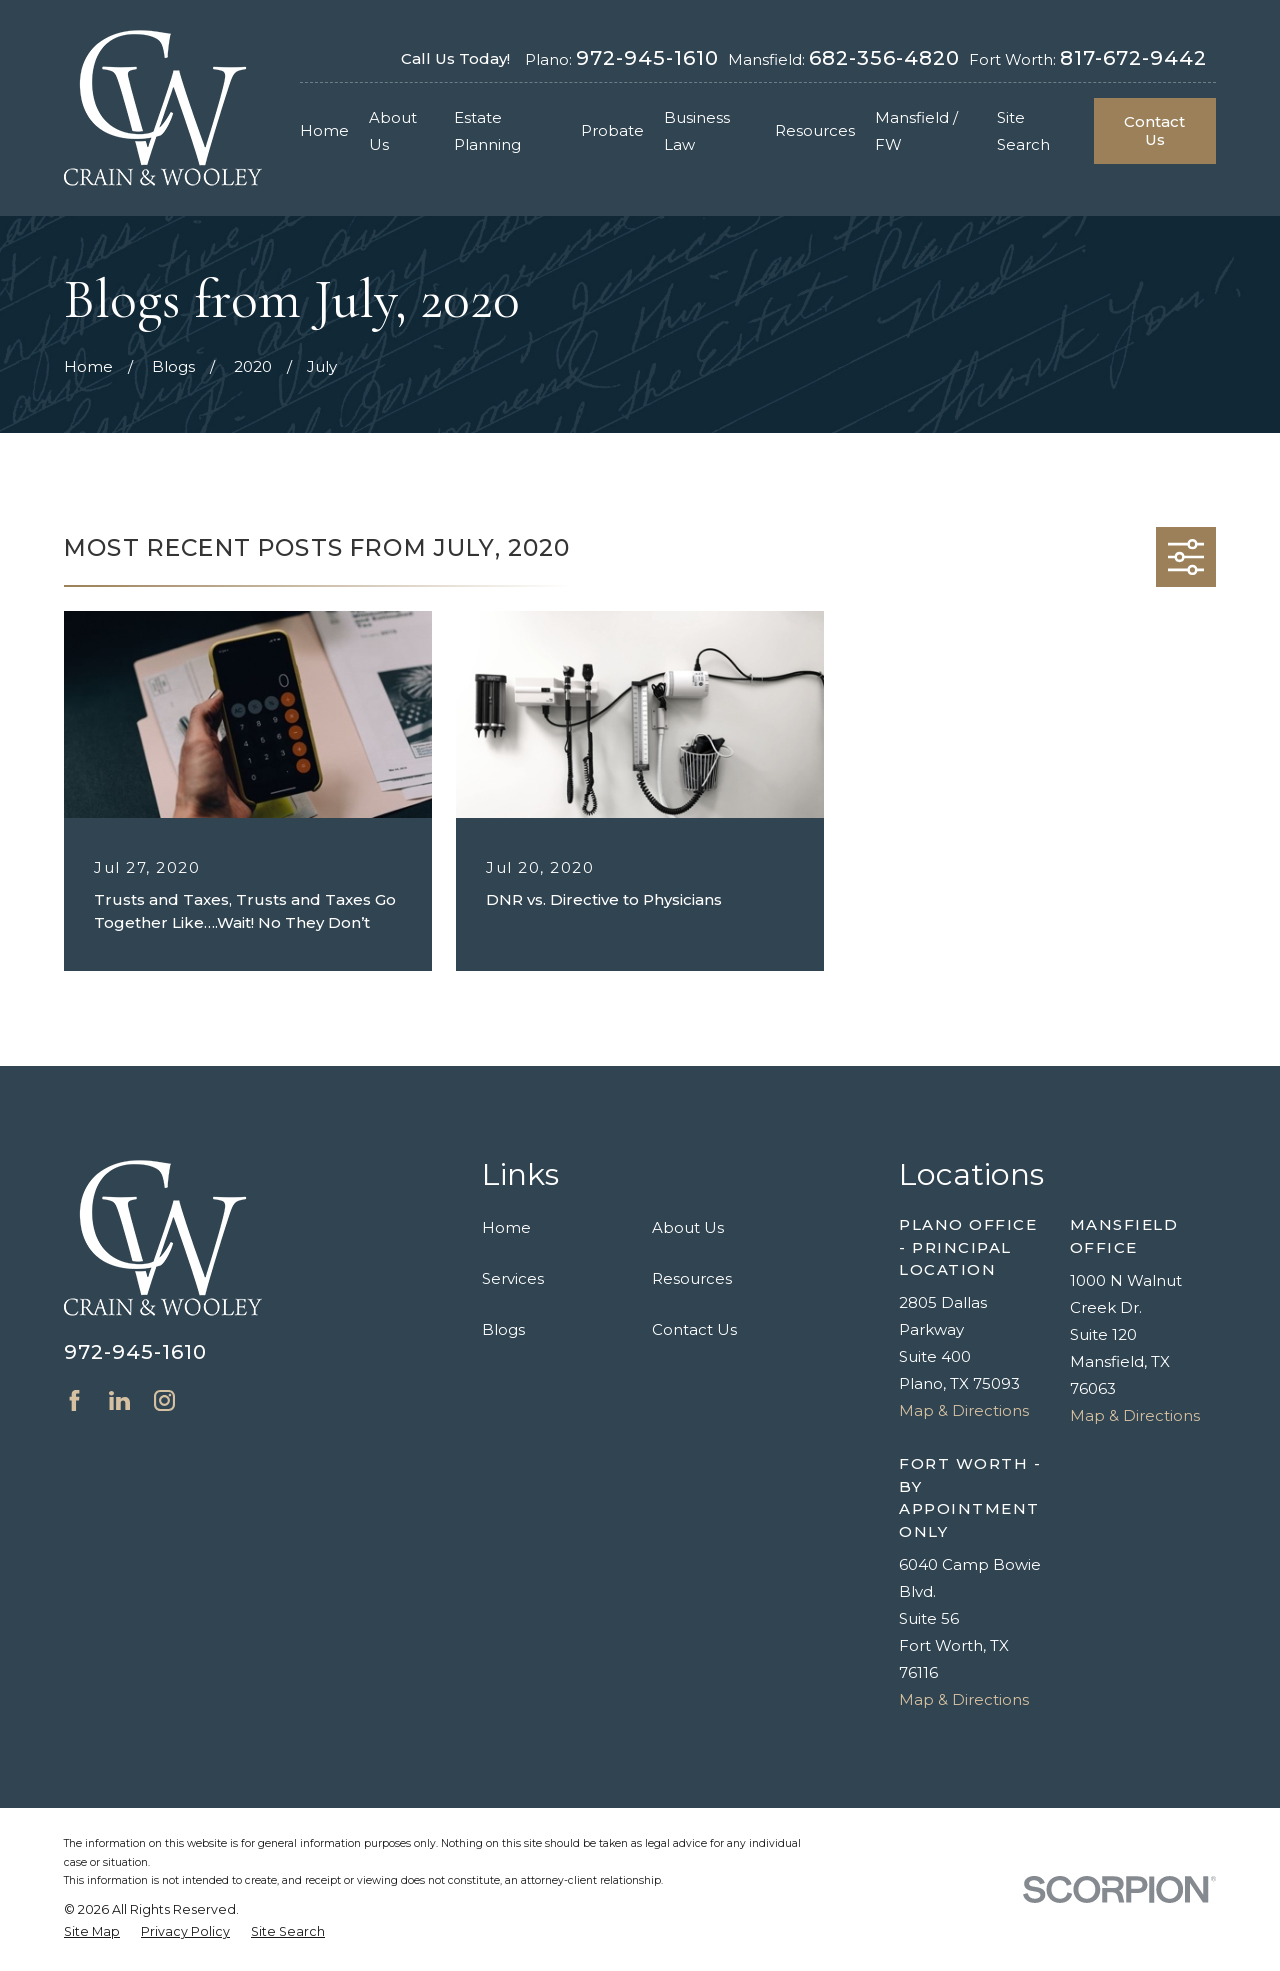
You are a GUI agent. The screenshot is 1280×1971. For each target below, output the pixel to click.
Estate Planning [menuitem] (487, 131)
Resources (692, 1278)
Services (513, 1278)
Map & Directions (964, 1410)
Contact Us (1154, 130)
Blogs (503, 1329)
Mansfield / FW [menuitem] (916, 131)
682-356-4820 (884, 58)
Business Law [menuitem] (697, 131)
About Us (688, 1227)
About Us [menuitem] (393, 131)
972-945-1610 (647, 58)
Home (506, 1227)
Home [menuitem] (324, 130)
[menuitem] (92, 1932)
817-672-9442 (1133, 58)
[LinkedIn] (119, 1400)
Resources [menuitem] (815, 130)
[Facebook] (74, 1400)
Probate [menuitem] (612, 130)
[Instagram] (164, 1400)
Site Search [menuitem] (1023, 131)
